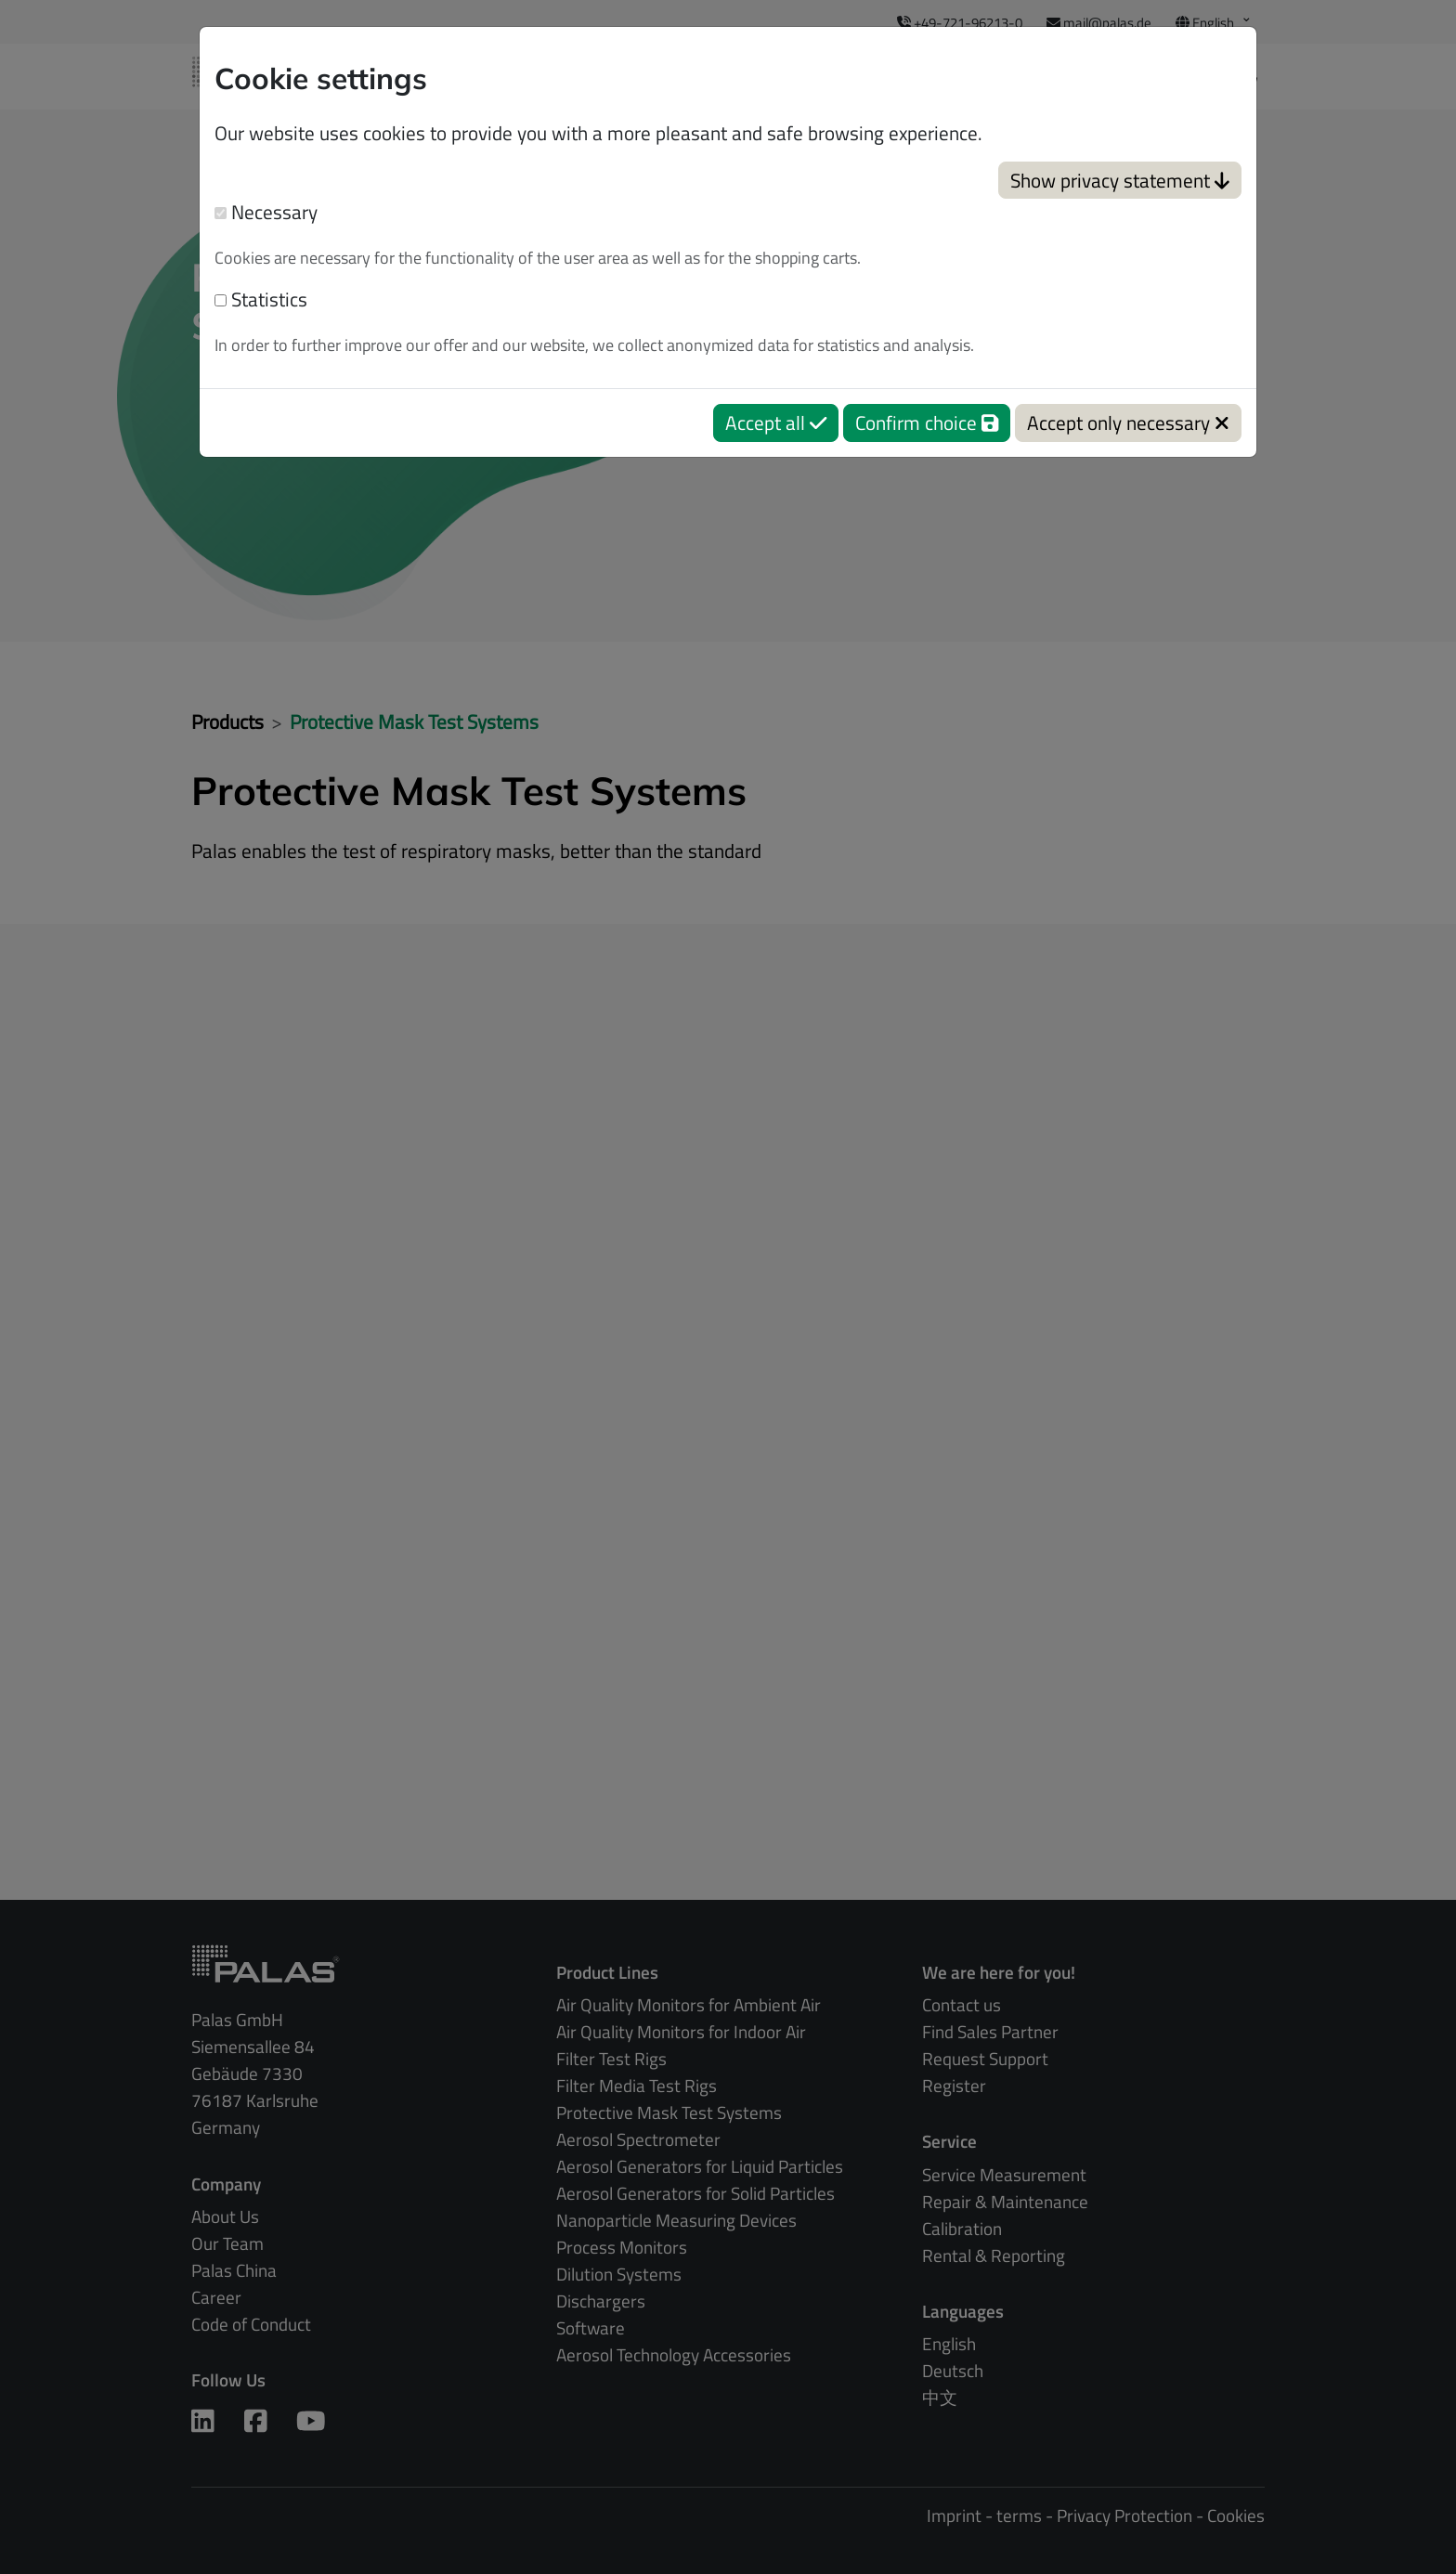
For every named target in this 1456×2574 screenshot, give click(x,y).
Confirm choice (926, 422)
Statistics (260, 299)
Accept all (775, 422)
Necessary (266, 212)
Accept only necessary (1128, 422)
